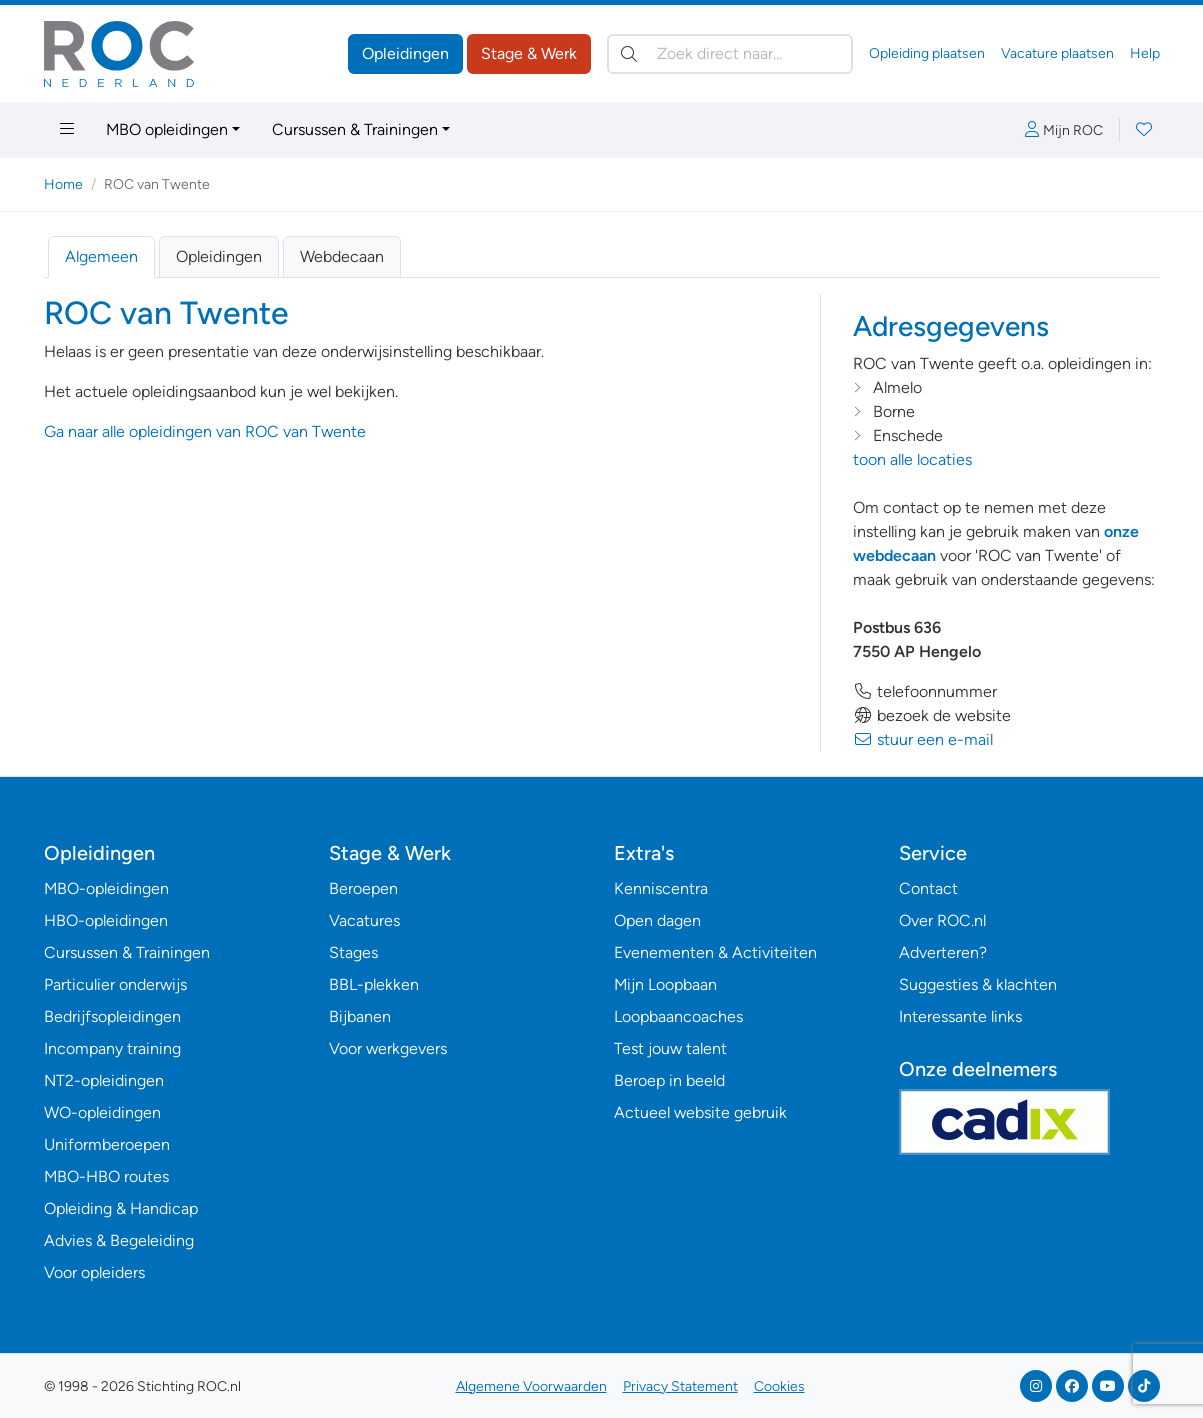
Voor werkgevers (388, 1048)
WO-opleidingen (102, 1112)
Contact (928, 888)
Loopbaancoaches (678, 1016)
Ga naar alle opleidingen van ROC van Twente (205, 431)
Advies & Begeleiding (119, 1240)
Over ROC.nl (942, 920)
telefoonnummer (925, 691)
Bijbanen (360, 1016)
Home (63, 184)
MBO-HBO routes (106, 1176)
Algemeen (101, 256)
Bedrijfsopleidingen (112, 1016)
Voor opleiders (94, 1272)
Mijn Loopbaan (665, 984)
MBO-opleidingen (106, 888)
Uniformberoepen (107, 1144)
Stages (353, 952)
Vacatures (364, 920)
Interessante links (960, 1016)
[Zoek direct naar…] (730, 54)
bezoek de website (932, 715)
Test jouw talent (670, 1048)
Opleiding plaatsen (927, 53)
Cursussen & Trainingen (355, 129)
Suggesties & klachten (978, 984)
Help (1145, 53)
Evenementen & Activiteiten (715, 952)
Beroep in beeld (669, 1080)
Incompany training (112, 1048)
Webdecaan (342, 256)
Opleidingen (405, 53)
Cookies (779, 1386)
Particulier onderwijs (115, 984)
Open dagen (657, 920)
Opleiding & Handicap (121, 1208)
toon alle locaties (912, 459)
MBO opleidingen (167, 129)
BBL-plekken (374, 984)
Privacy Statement (680, 1386)
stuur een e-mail (923, 739)
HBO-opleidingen (106, 920)
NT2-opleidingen (104, 1080)
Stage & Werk (529, 53)
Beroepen (363, 888)
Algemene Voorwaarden (531, 1386)
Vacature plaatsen (1057, 53)
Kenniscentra (661, 888)
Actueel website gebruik (700, 1112)
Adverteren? (943, 952)
